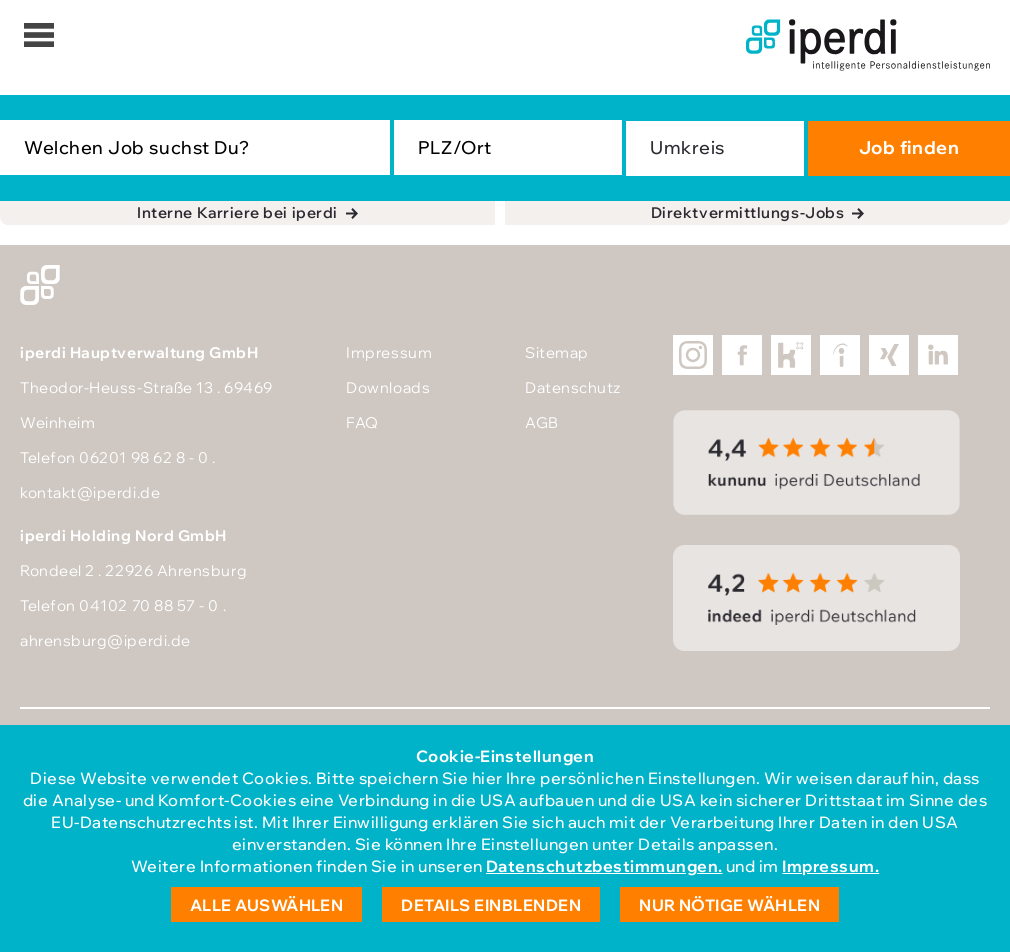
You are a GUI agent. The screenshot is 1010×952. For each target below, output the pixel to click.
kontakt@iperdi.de (90, 492)
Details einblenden (491, 905)
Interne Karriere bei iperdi (237, 212)
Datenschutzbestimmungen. (604, 866)
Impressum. (830, 866)
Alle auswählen (267, 905)
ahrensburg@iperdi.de (105, 640)
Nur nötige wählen (729, 905)
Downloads (388, 387)
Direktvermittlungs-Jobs (747, 212)
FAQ (362, 422)
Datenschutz (573, 387)
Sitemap (557, 352)
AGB (542, 422)
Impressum (389, 352)
